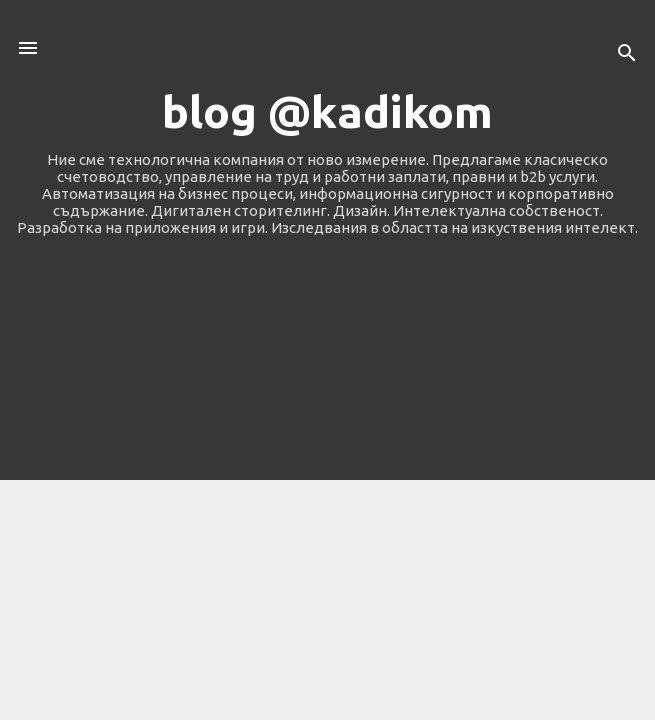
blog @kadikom (327, 111)
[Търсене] (627, 54)
